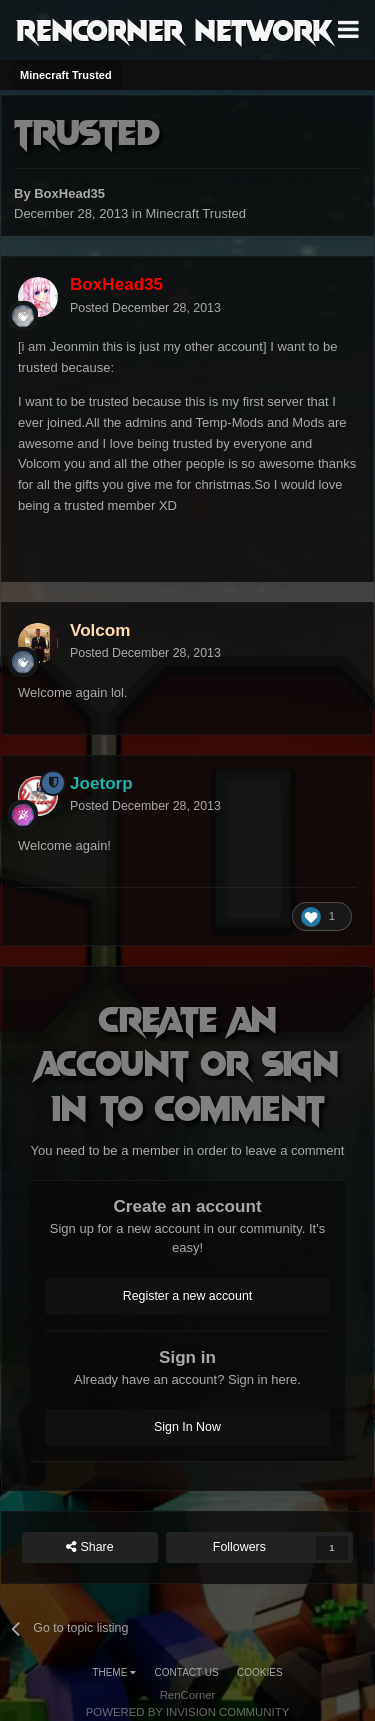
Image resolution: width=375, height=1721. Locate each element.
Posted (145, 308)
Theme (114, 1672)
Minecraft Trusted (196, 213)
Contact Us (187, 1672)
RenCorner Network (174, 29)
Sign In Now (187, 1427)
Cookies (260, 1672)
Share (90, 1547)
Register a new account (188, 1296)
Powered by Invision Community (188, 1712)
